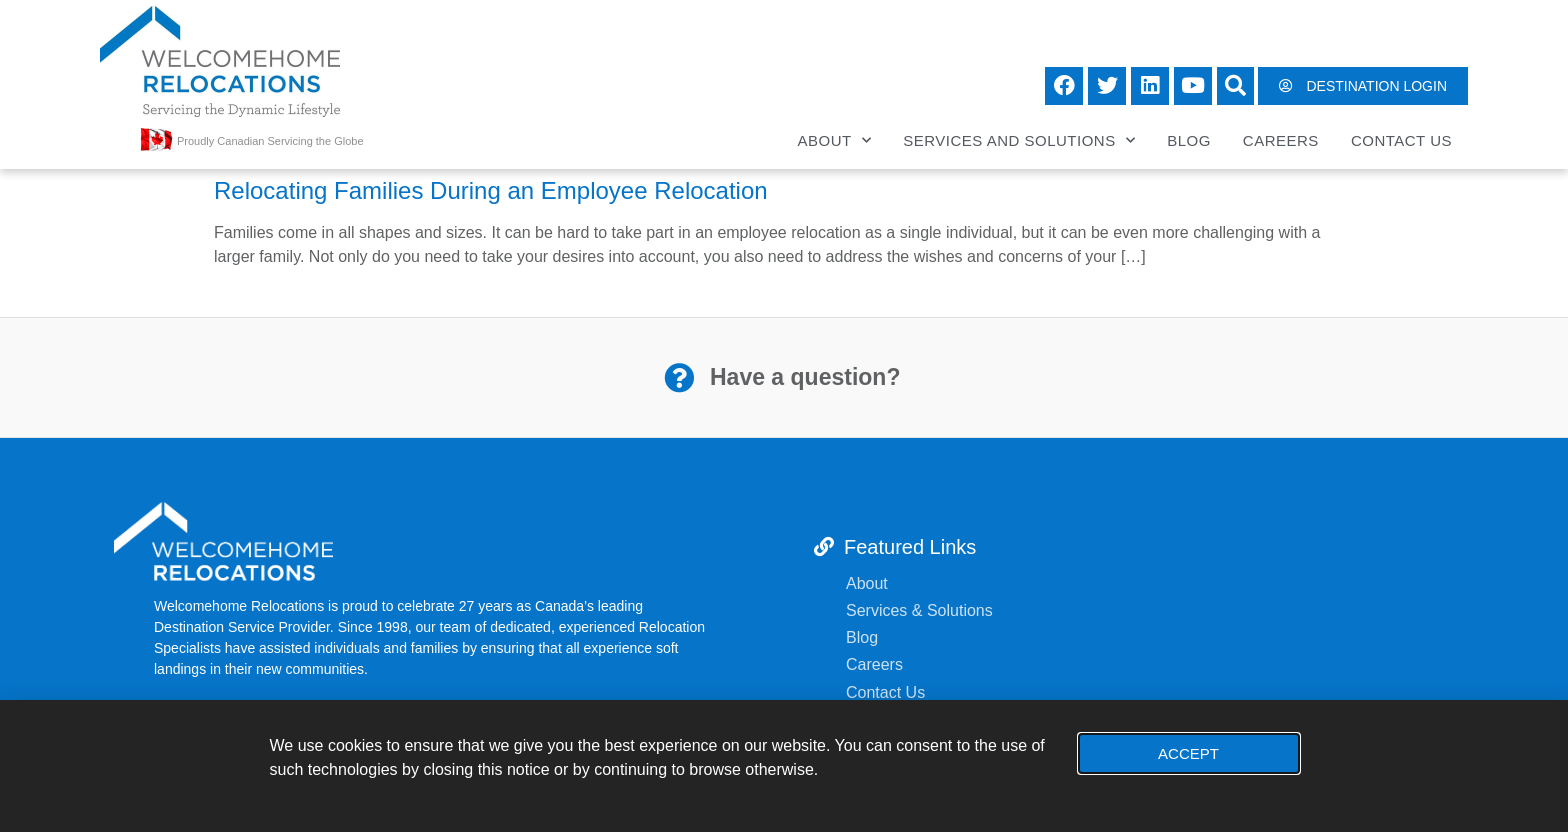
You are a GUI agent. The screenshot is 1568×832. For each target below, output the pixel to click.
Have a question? (805, 377)
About (835, 140)
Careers (1281, 140)
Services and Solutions (1019, 140)
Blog (1189, 140)
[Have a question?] (679, 378)
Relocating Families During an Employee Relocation (491, 190)
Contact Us (1401, 140)
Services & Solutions (921, 610)
